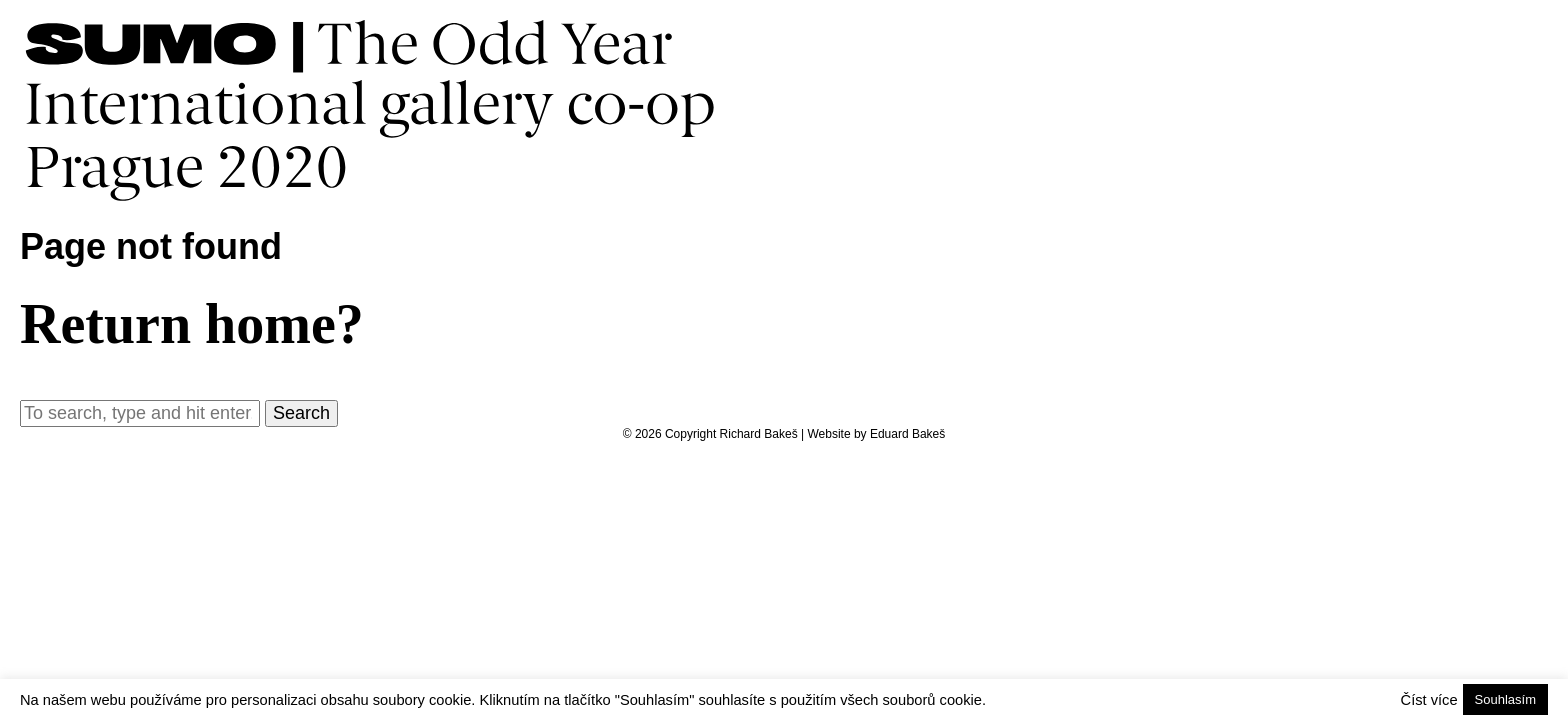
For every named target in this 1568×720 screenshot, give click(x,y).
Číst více (1429, 700)
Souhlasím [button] (1505, 699)
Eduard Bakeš (907, 434)
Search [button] (301, 413)
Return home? (192, 324)
